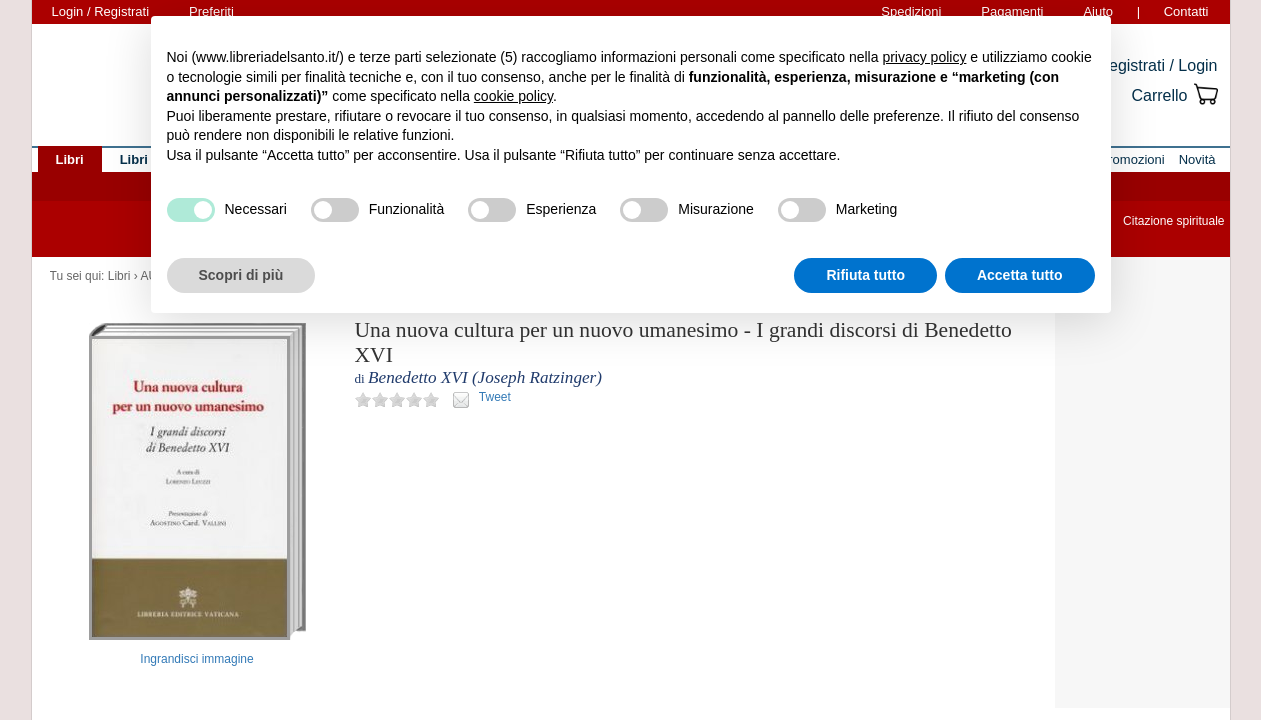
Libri (119, 276)
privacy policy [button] (924, 57)
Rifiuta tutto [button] (865, 275)
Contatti (1186, 11)
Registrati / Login (1157, 65)
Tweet (495, 397)
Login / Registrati (101, 11)
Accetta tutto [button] (1020, 275)
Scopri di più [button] (241, 275)
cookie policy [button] (513, 96)
